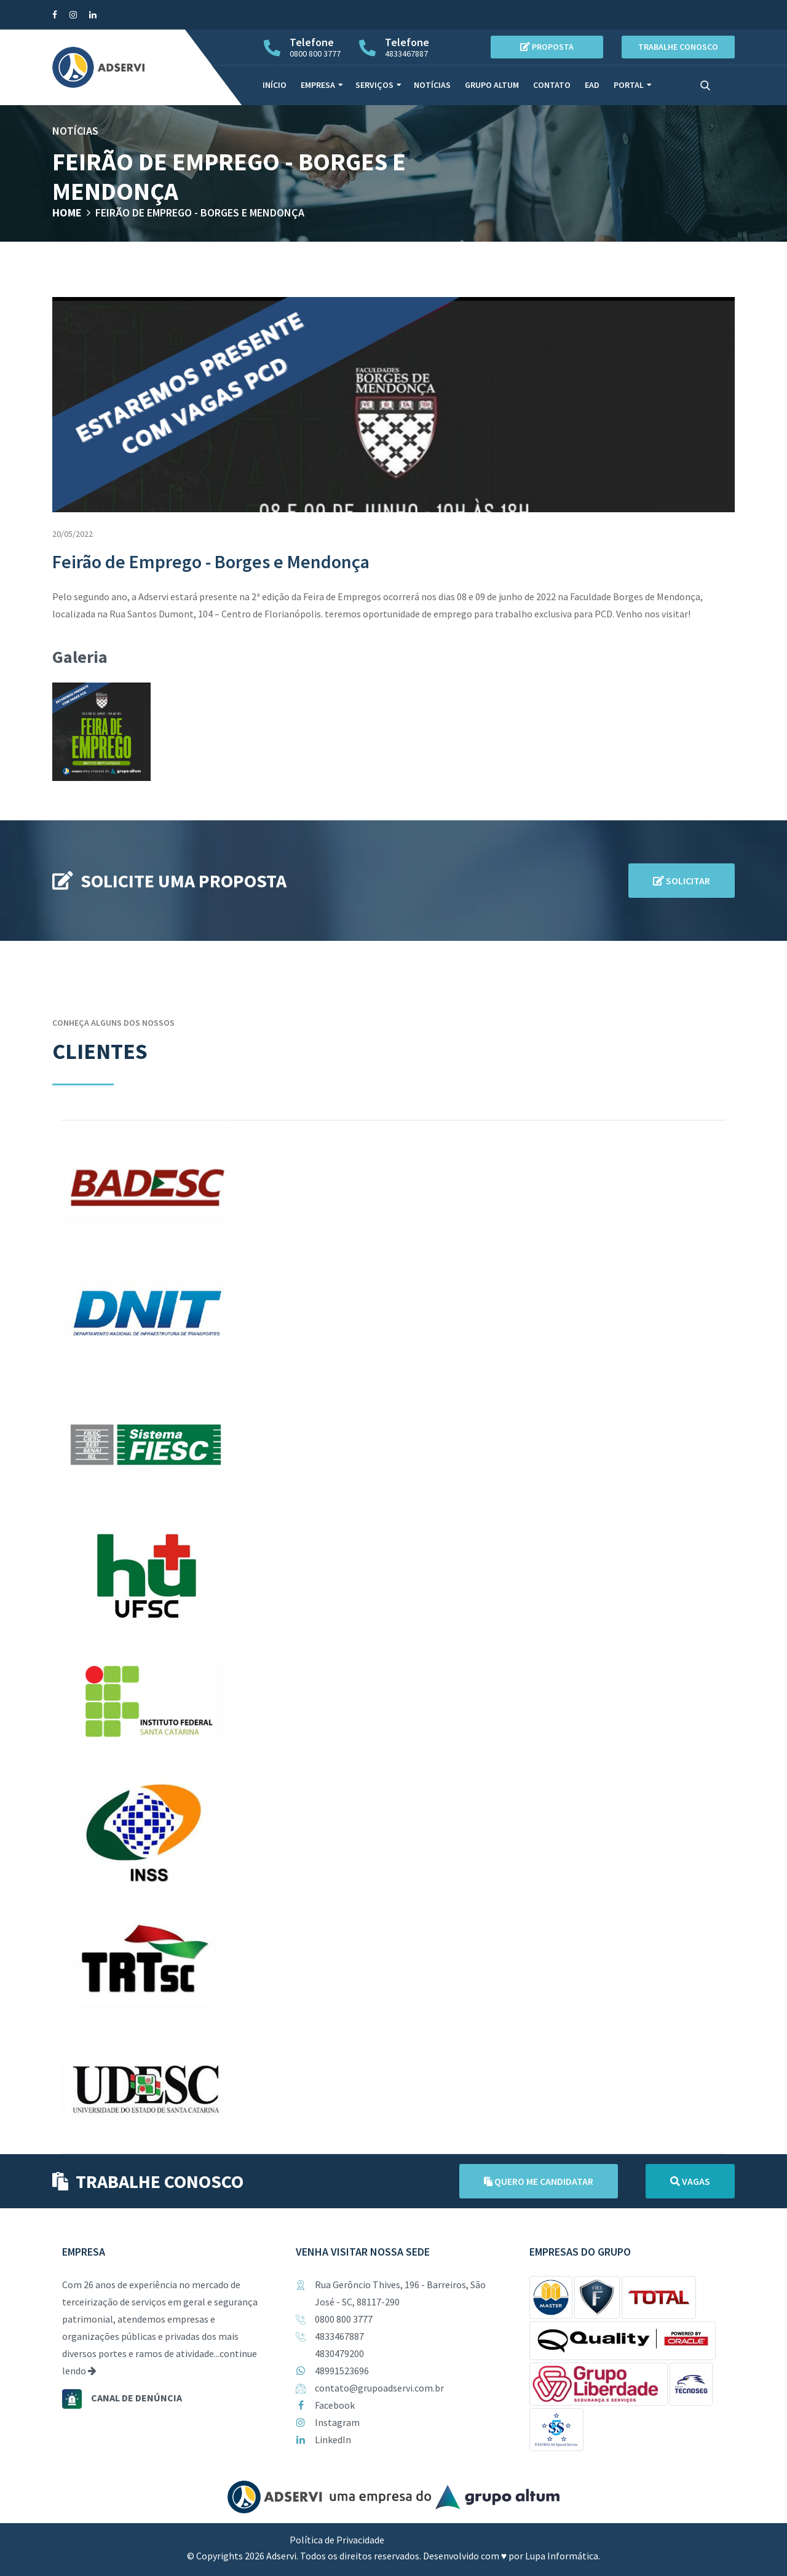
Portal (629, 84)
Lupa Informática (561, 2556)
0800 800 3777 (344, 2319)
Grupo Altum (492, 84)
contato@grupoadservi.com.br (379, 2388)
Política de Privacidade (337, 2540)
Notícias (432, 84)
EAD (592, 84)
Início (275, 84)
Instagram (337, 2422)
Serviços (374, 84)
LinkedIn (333, 2439)
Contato (552, 84)
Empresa (318, 84)
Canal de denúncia (136, 2398)
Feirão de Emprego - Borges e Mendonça (199, 212)
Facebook (335, 2405)
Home (67, 212)
